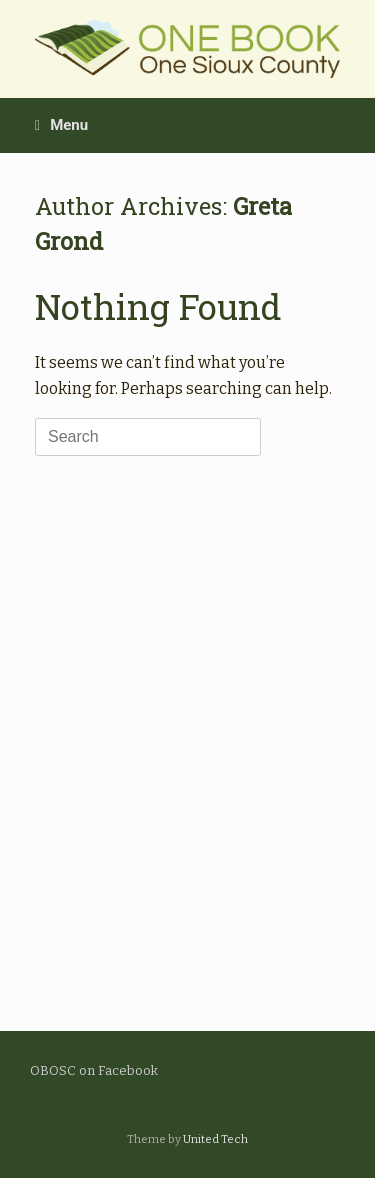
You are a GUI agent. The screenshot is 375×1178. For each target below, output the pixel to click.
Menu (61, 125)
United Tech (215, 1139)
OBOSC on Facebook (94, 1070)
